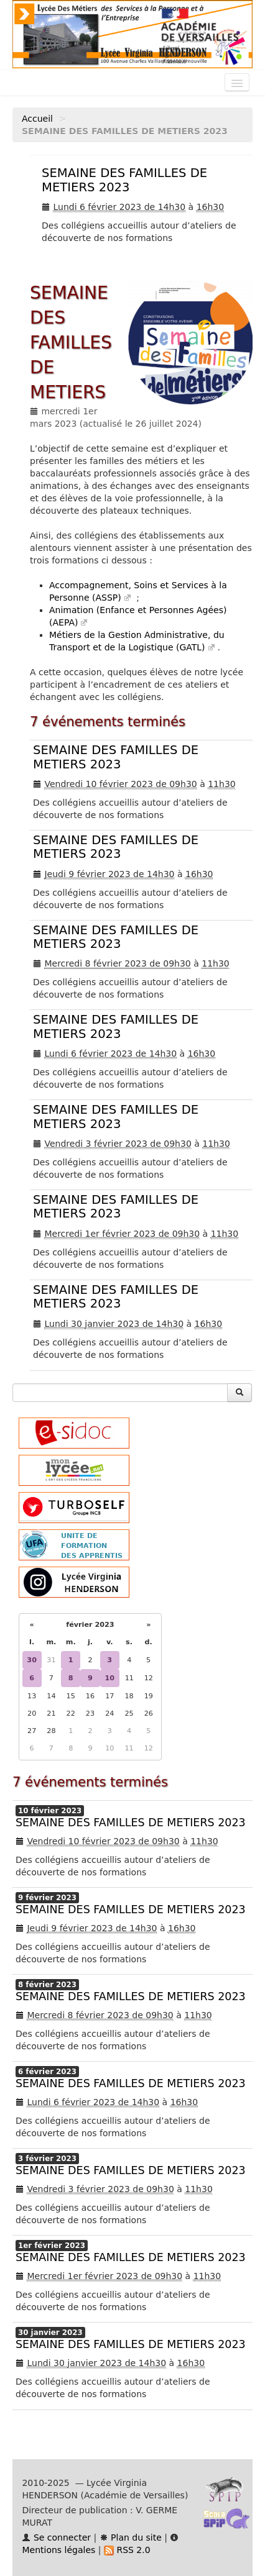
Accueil (37, 119)
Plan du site (131, 2537)
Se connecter (56, 2537)
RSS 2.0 (127, 2550)
